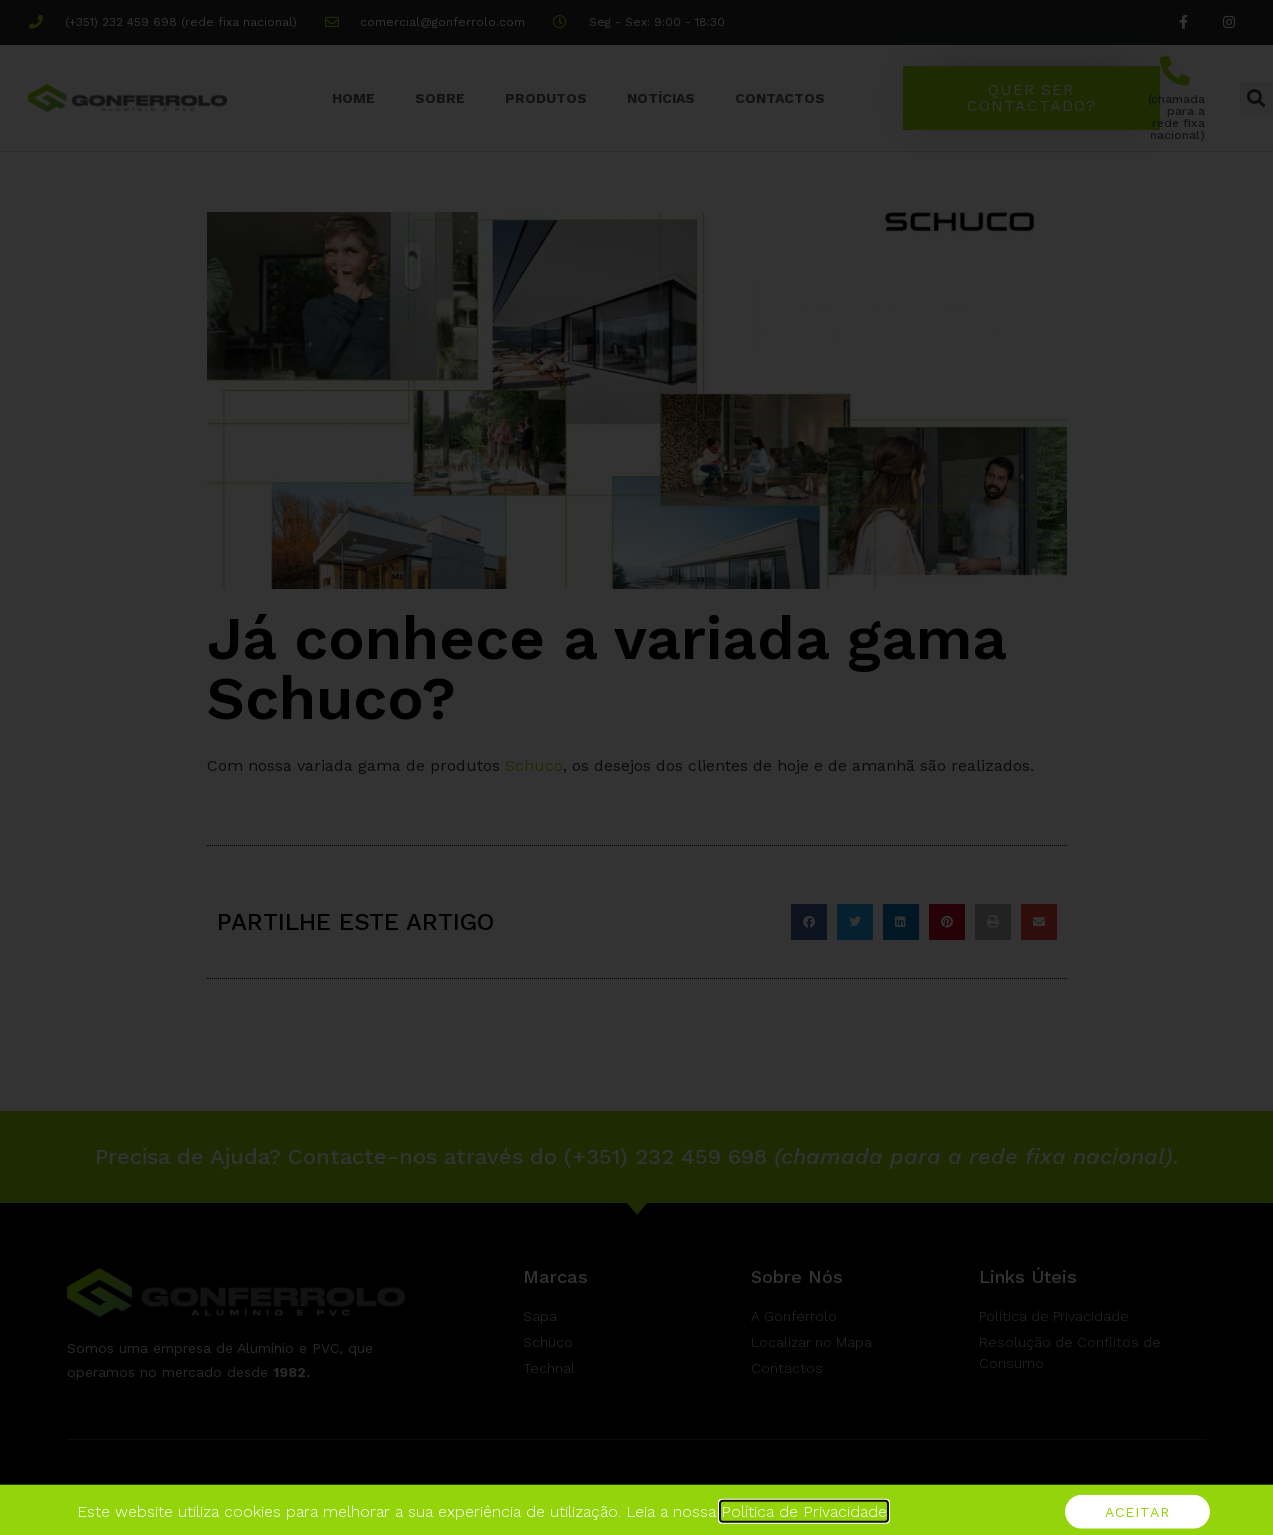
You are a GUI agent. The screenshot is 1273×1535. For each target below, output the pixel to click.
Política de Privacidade (804, 1524)
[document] (636, 767)
